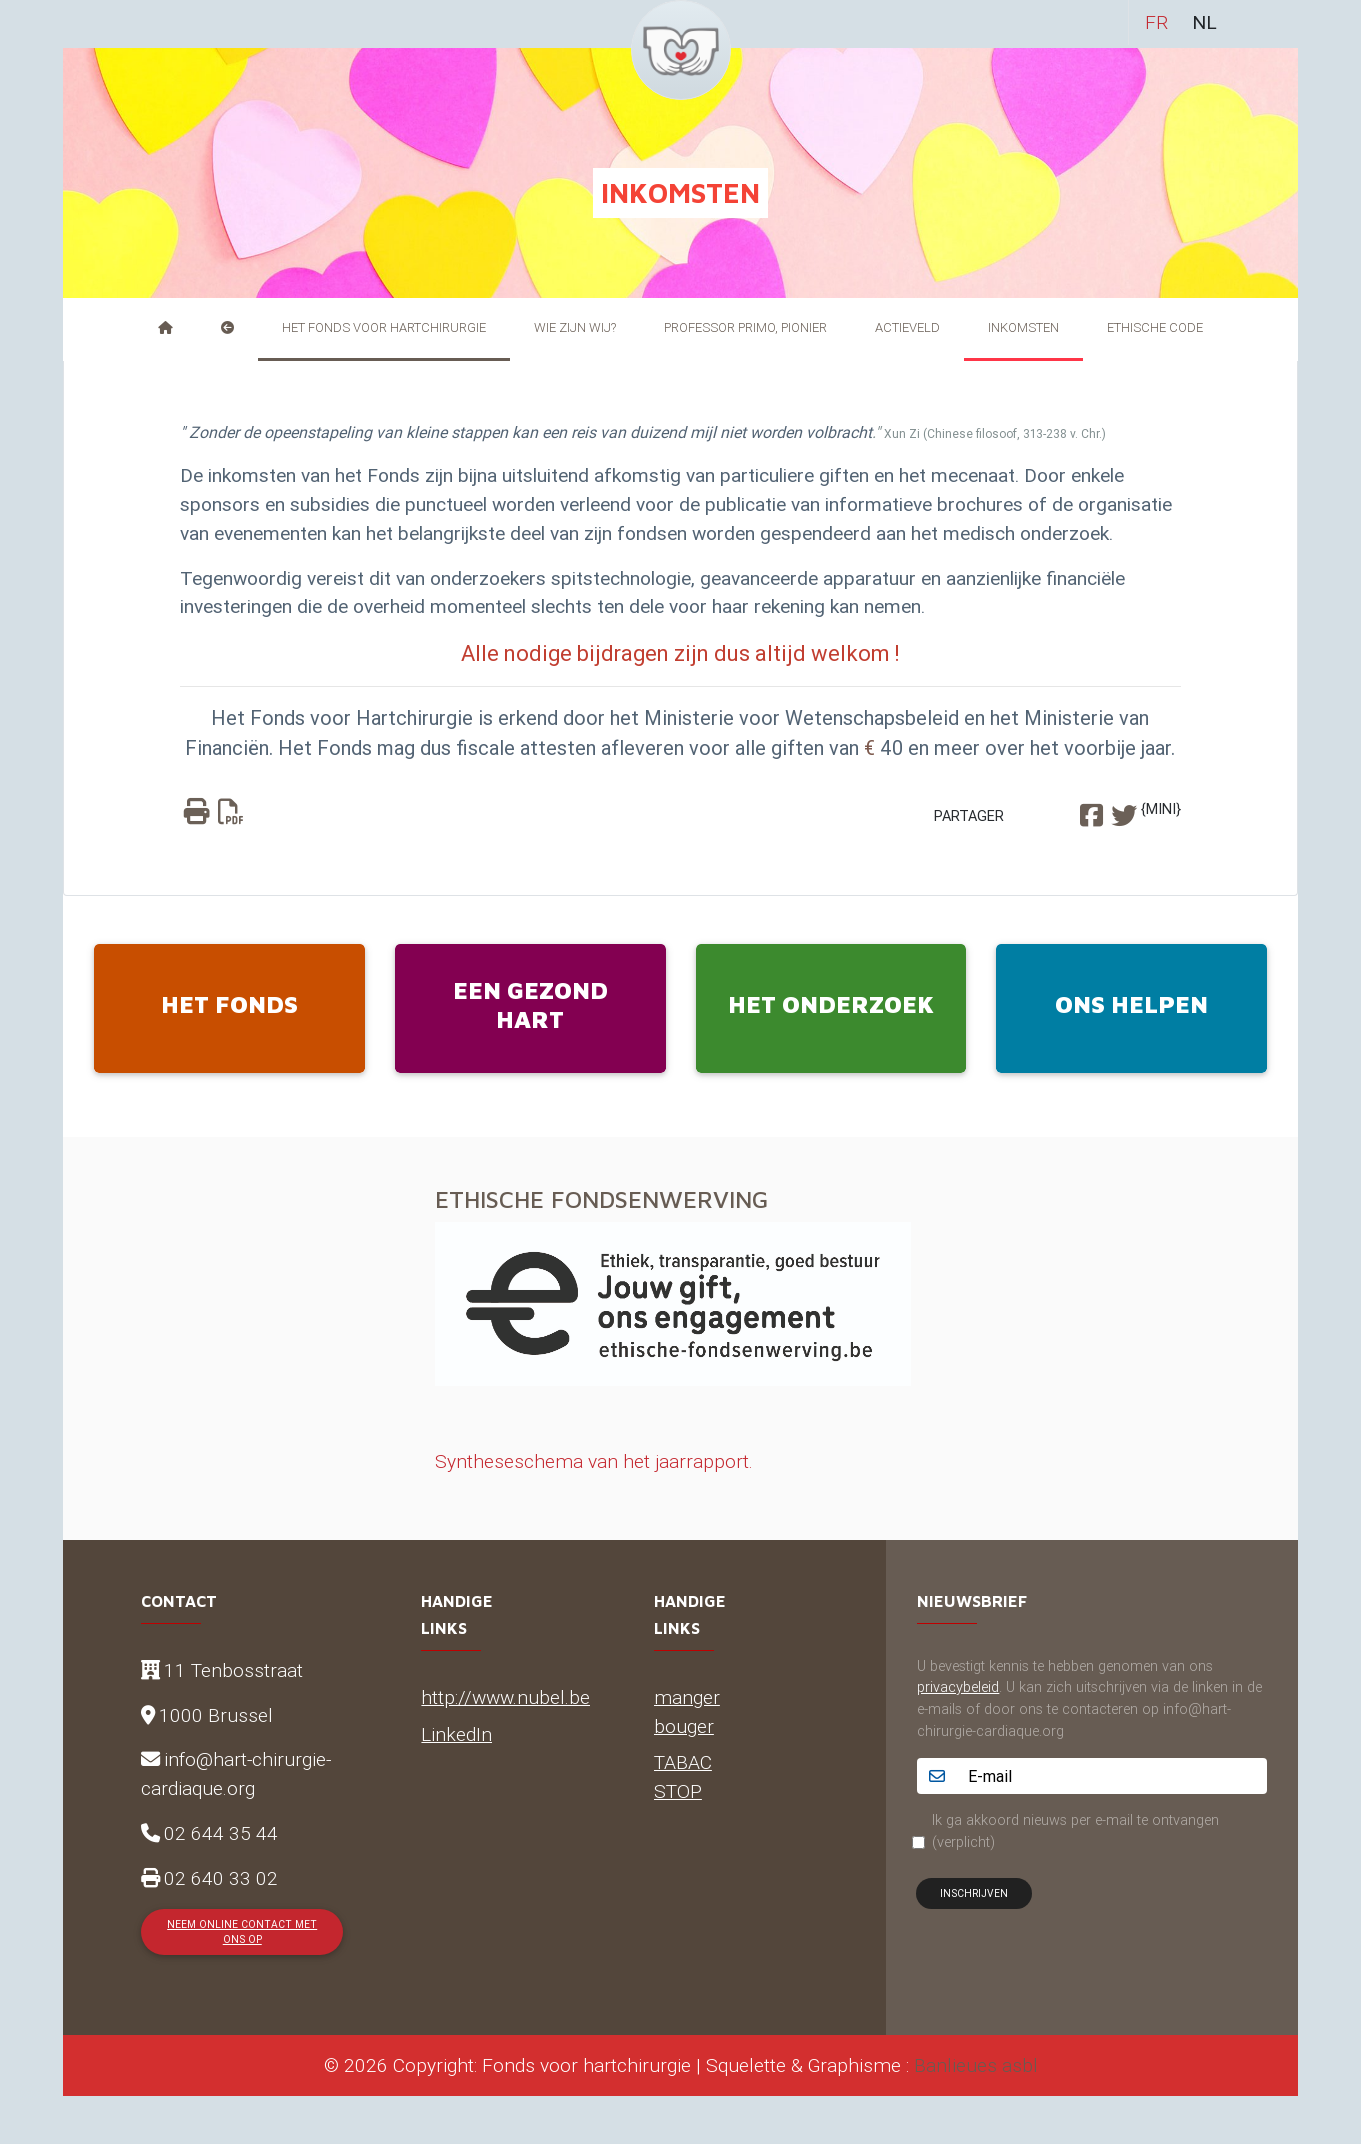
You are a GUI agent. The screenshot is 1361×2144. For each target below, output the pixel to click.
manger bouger (687, 1711)
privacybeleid (958, 1687)
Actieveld (907, 327)
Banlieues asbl (976, 2065)
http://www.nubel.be (505, 1697)
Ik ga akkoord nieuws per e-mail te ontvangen (1075, 1831)
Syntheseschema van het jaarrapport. (594, 1461)
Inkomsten (1023, 327)
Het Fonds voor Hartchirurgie (384, 327)
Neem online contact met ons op (242, 1932)
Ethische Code (1155, 327)
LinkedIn (456, 1734)
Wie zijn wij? (575, 327)
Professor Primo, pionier (745, 327)
